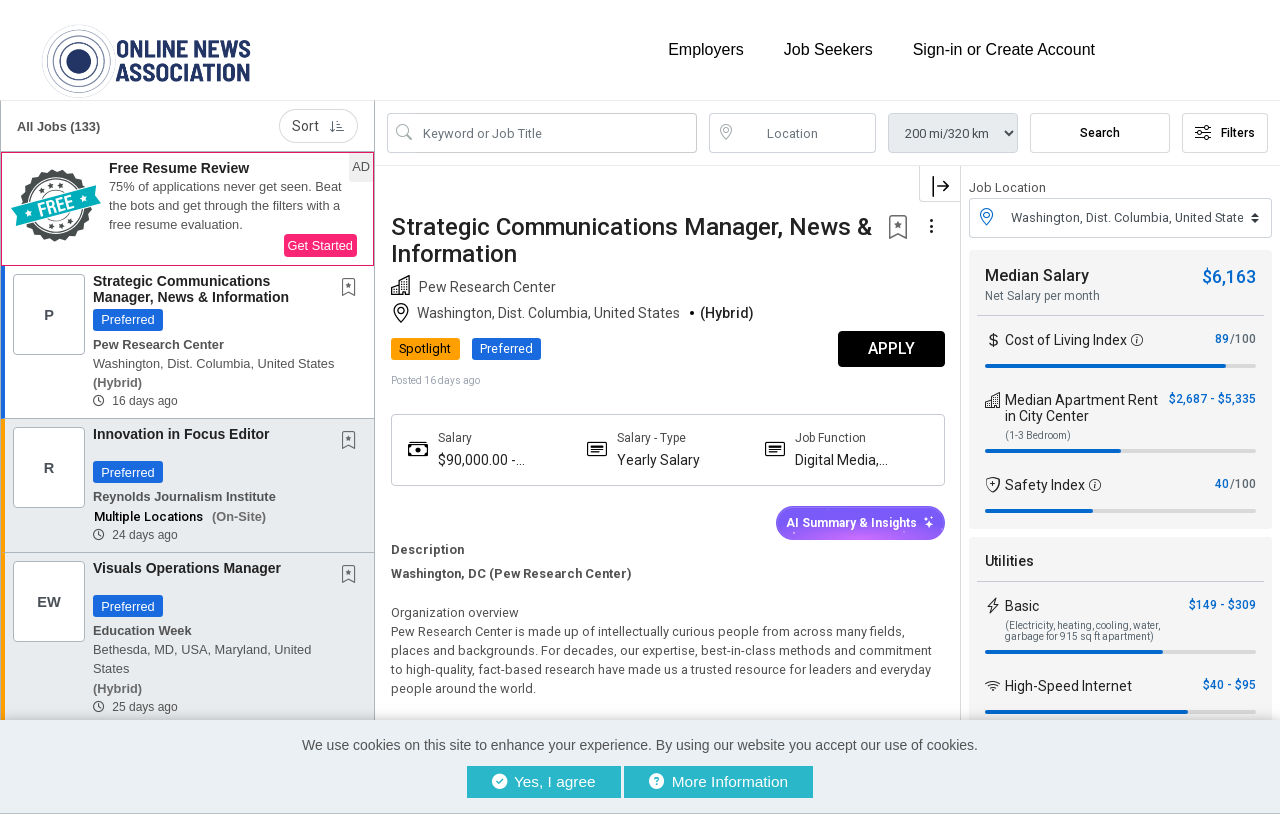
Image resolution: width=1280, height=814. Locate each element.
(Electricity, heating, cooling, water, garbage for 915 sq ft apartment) (1082, 630)
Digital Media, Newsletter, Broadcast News (846, 459)
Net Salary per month (1042, 295)
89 (1222, 338)
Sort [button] (318, 126)
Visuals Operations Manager (187, 568)
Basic (1022, 605)
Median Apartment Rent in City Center (1081, 407)
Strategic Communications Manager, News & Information (191, 288)
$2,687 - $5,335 (1212, 398)
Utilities (1009, 560)
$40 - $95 (1229, 684)
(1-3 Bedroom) (1038, 434)
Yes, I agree (544, 781)
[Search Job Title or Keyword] (556, 133)
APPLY (890, 348)
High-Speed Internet (1068, 685)
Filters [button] (1225, 133)
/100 (1243, 338)
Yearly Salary (657, 459)
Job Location (1007, 187)
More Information (718, 781)
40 (1222, 483)
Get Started (320, 245)
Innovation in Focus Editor (181, 434)
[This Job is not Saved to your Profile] (353, 289)
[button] (187, 209)
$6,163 (1229, 275)
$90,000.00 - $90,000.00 (477, 459)
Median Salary (1037, 274)
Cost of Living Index (1066, 339)
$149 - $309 (1222, 604)
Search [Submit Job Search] (1100, 133)
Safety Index (1045, 484)
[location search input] (807, 133)
